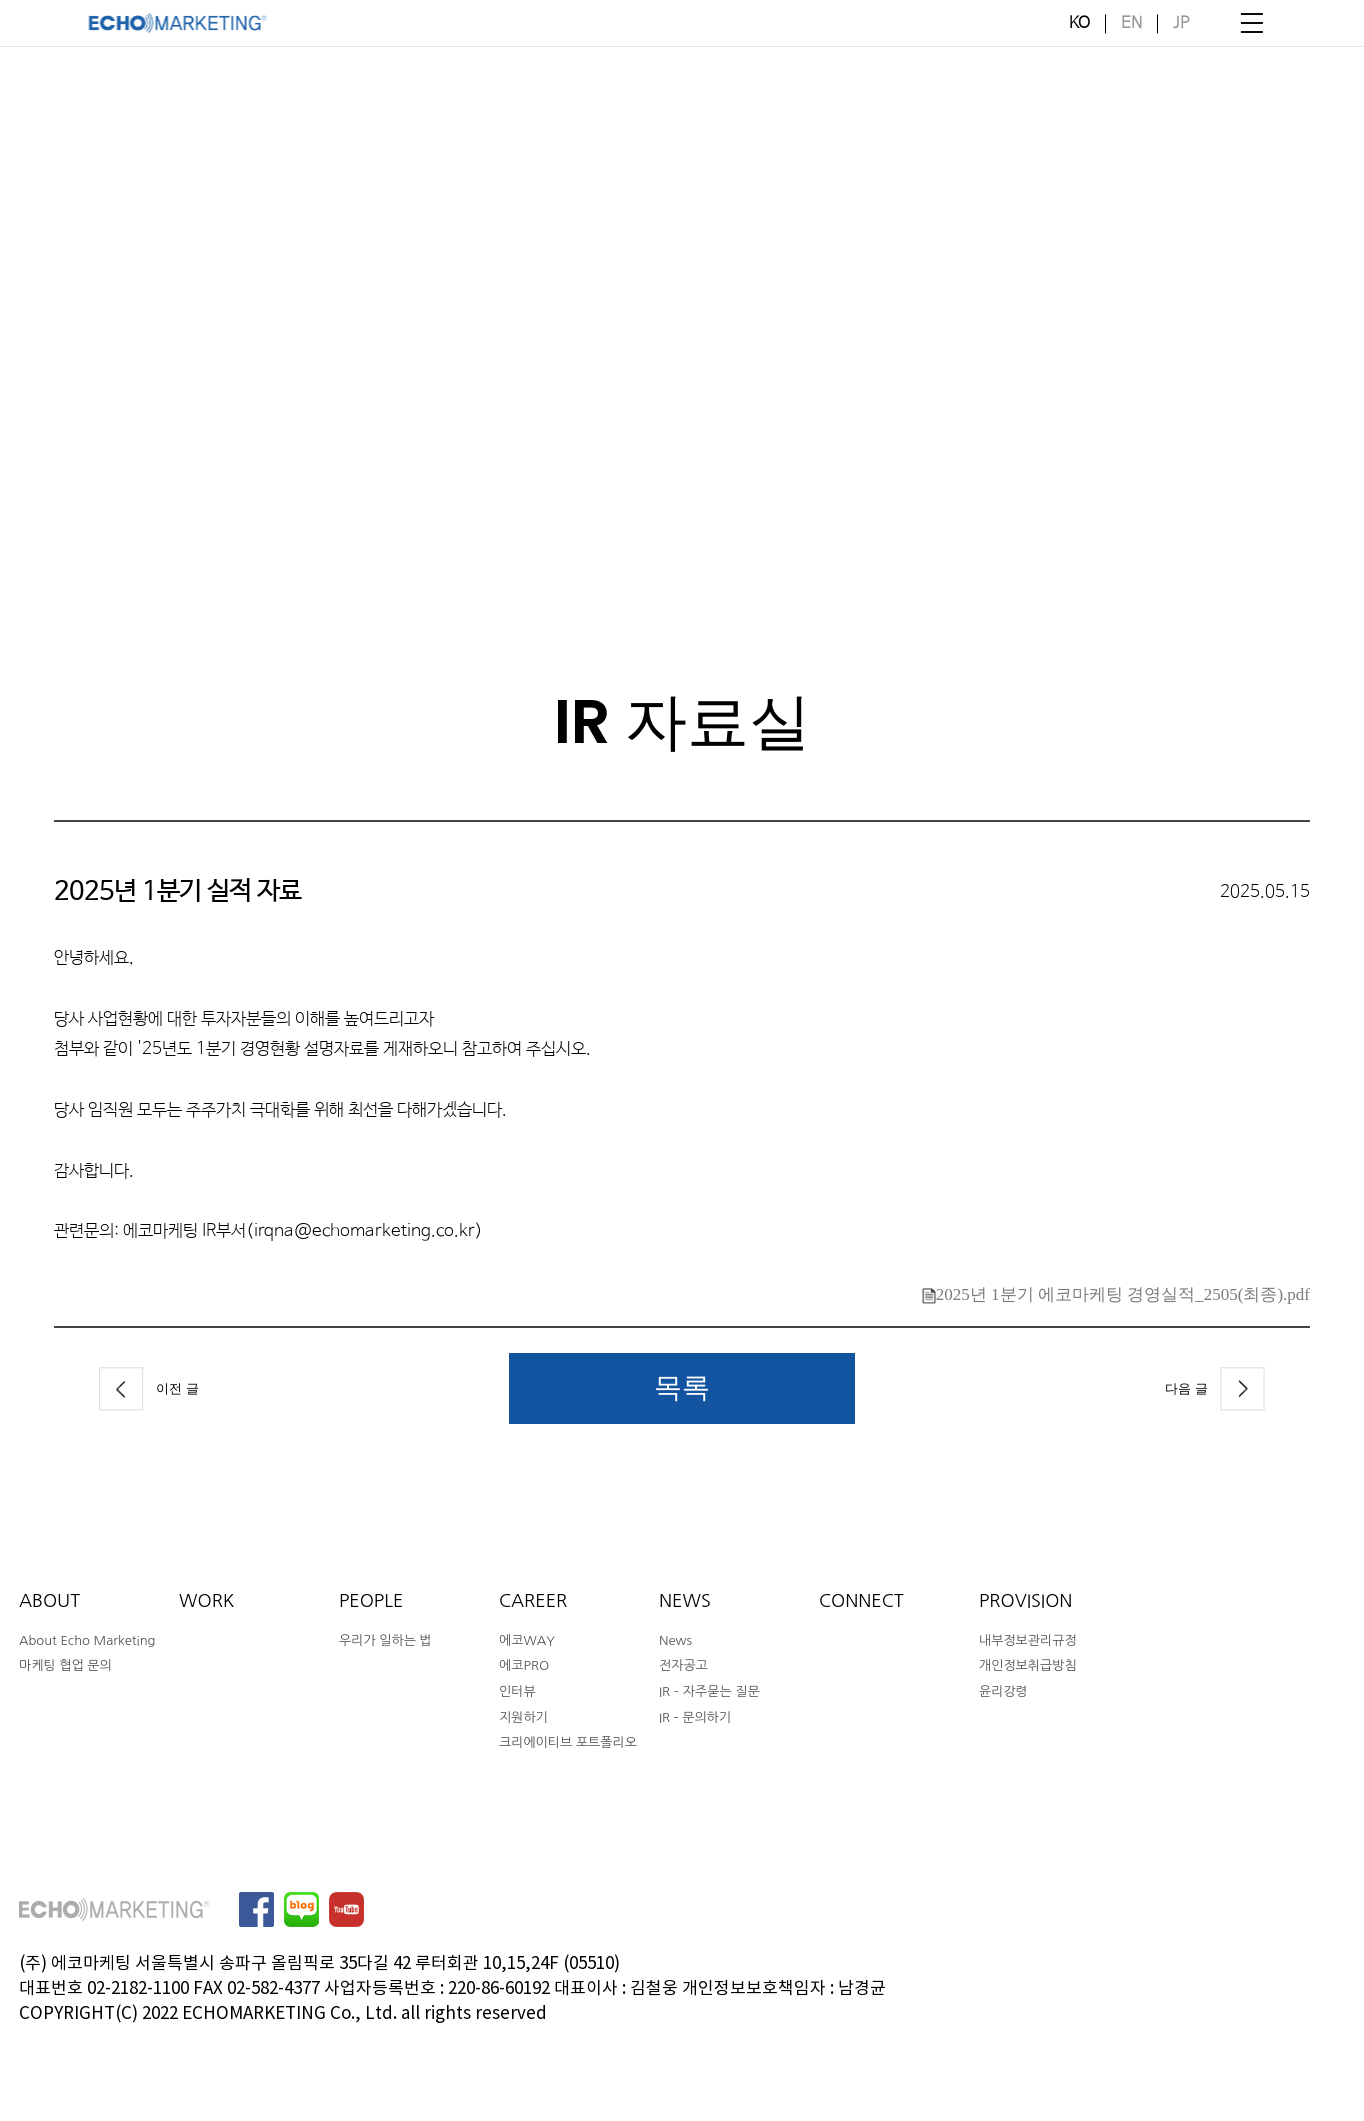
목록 (682, 1387)
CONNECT (861, 1601)
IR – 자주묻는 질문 (709, 1691)
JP (1181, 23)
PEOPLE (371, 1601)
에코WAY (527, 1640)
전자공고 (683, 1665)
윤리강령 (1003, 1691)
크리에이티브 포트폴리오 (568, 1742)
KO (1079, 23)
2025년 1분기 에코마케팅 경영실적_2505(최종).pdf (1116, 1294)
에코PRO (524, 1665)
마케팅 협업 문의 (65, 1665)
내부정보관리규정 (1028, 1640)
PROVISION (1026, 1601)
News (675, 1640)
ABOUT (49, 1601)
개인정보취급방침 (1028, 1665)
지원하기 (523, 1717)
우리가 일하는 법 (385, 1640)
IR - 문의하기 (695, 1717)
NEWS (685, 1601)
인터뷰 (517, 1691)
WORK (206, 1601)
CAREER (533, 1601)
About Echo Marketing (87, 1640)
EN (1131, 23)
